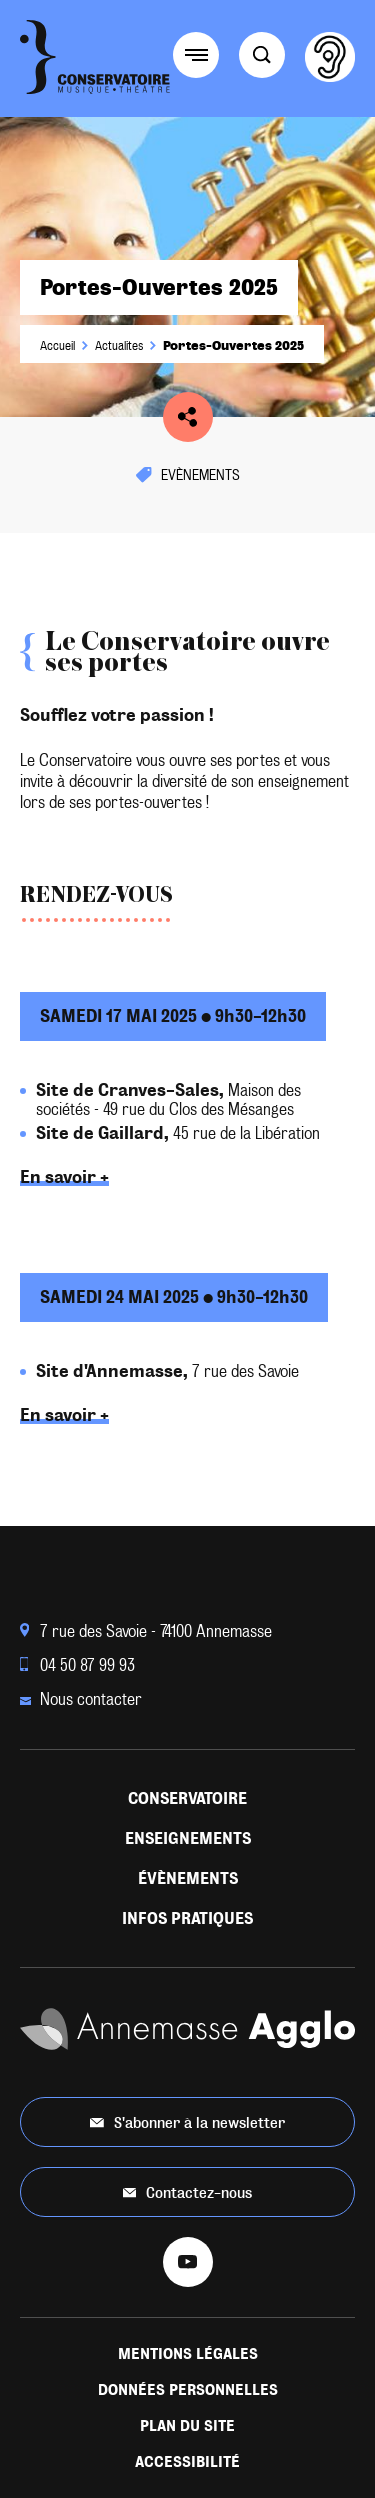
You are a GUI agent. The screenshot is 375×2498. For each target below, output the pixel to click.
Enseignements (188, 1838)
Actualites (119, 346)
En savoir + (64, 1177)
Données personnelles (188, 2390)
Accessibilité (187, 2462)
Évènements (188, 1878)
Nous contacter (81, 1699)
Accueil (57, 346)
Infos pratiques (187, 1918)
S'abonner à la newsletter (187, 2122)
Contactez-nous (188, 2192)
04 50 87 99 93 (77, 1665)
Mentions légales (188, 2354)
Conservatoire (187, 1798)
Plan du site (187, 2426)
